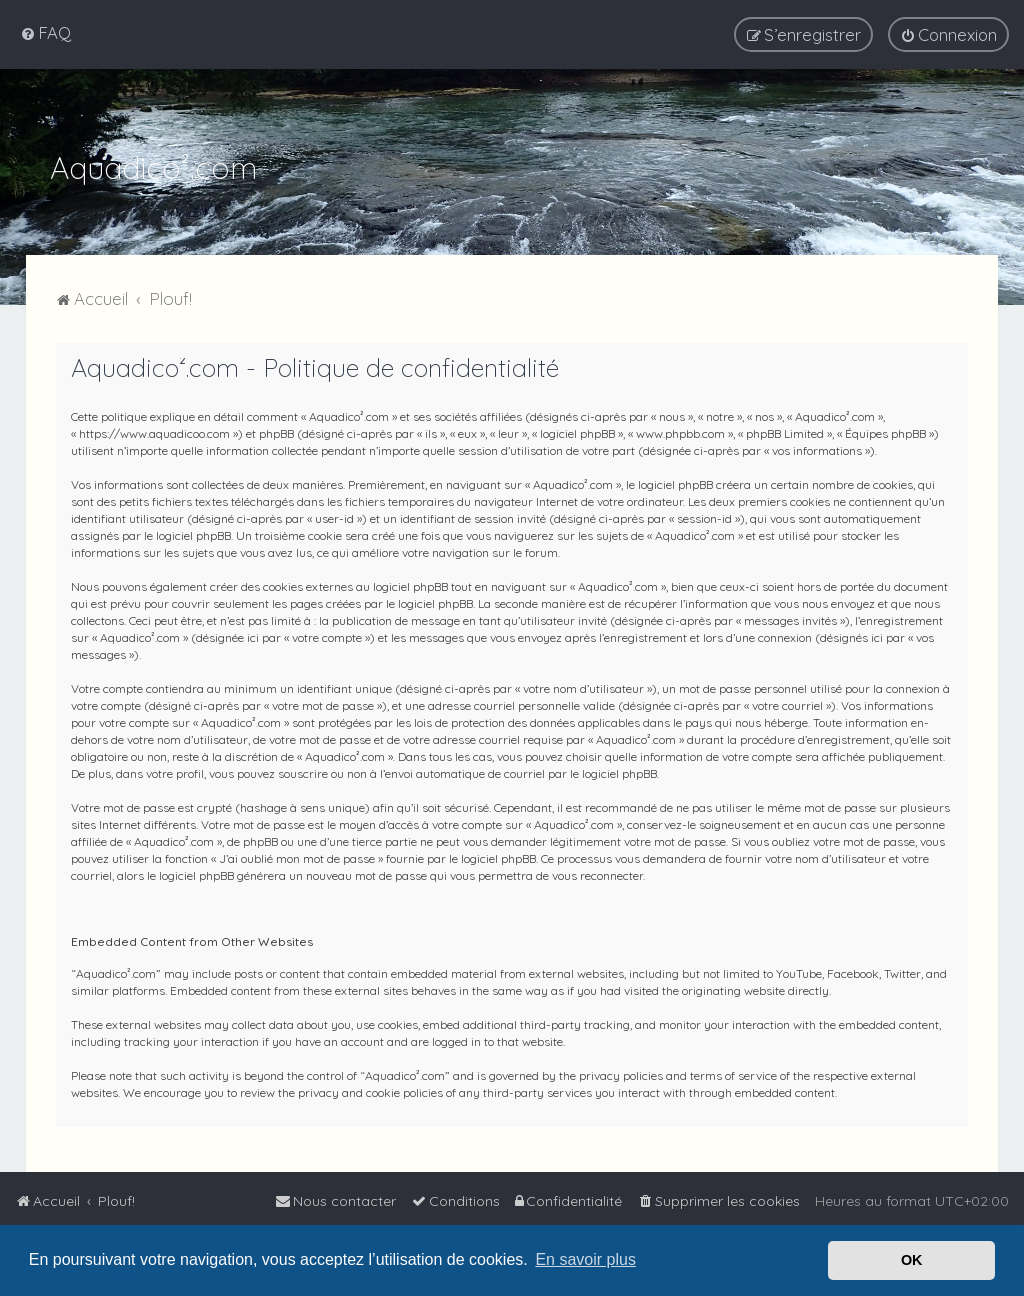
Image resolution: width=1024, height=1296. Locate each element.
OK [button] (912, 1260)
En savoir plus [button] (585, 1259)
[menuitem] (45, 32)
